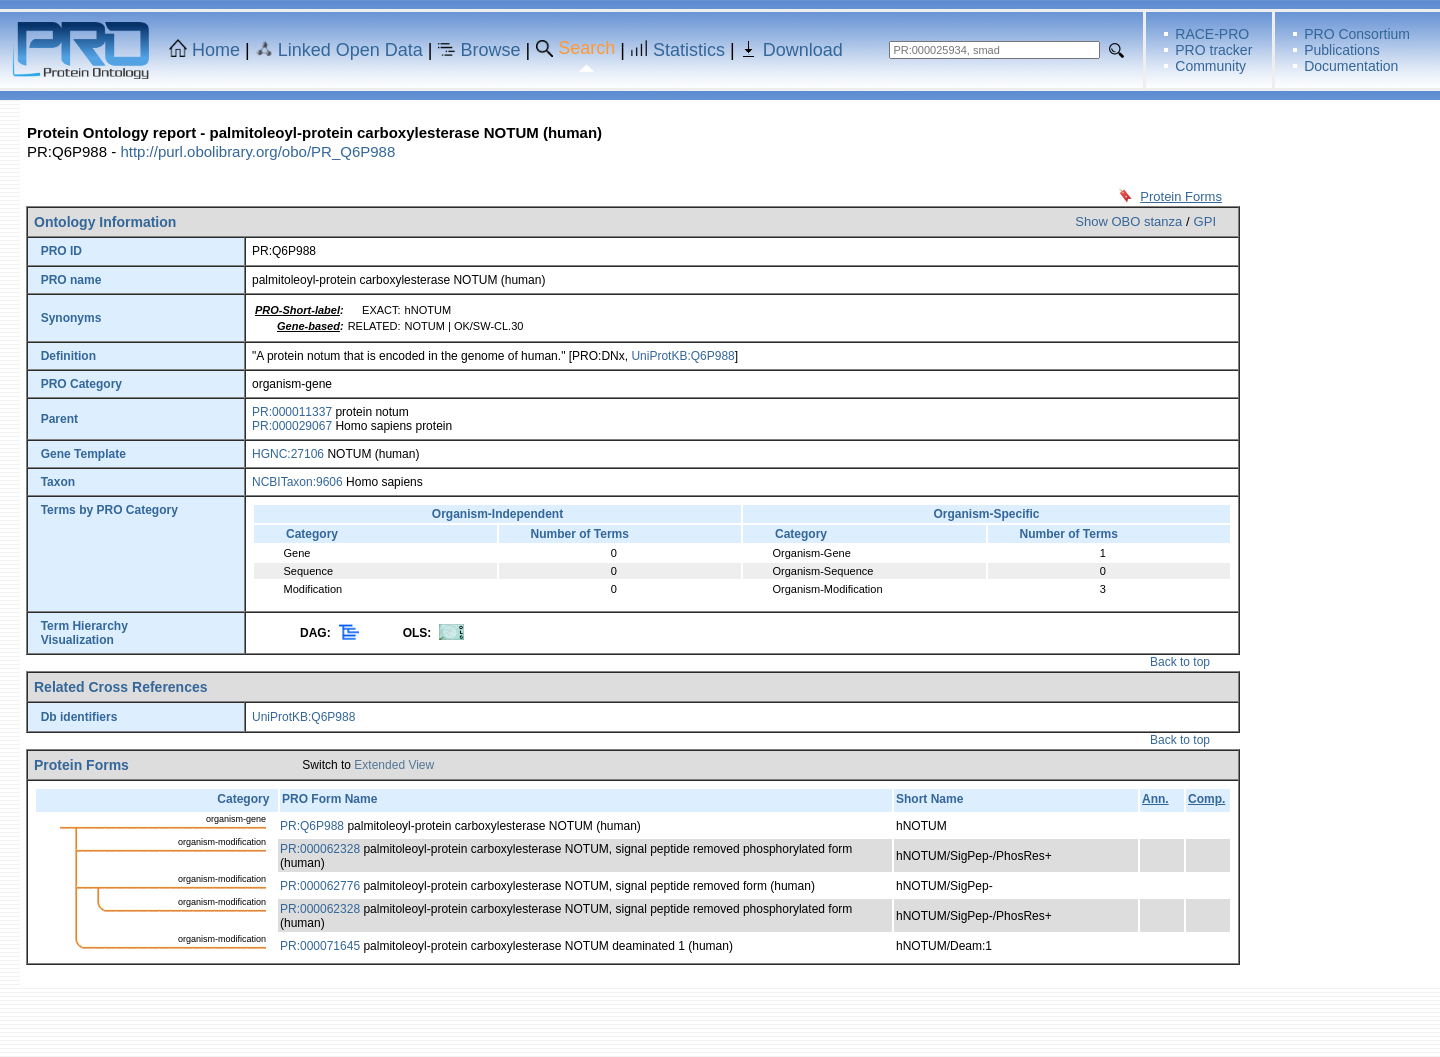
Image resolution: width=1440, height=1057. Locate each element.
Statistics (689, 50)
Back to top (1180, 662)
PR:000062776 (320, 886)
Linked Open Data (350, 50)
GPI (1205, 221)
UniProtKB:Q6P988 (682, 356)
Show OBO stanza (1128, 221)
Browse (491, 50)
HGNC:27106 (288, 454)
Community (1210, 66)
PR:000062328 (320, 849)
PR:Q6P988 (312, 826)
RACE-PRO (1212, 34)
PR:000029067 (292, 426)
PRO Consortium (1357, 34)
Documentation (1351, 66)
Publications (1342, 50)
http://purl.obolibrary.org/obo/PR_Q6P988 (257, 151)
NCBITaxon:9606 (297, 482)
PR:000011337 (292, 412)
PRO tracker (1213, 50)
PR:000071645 (320, 946)
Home (216, 50)
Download (803, 50)
